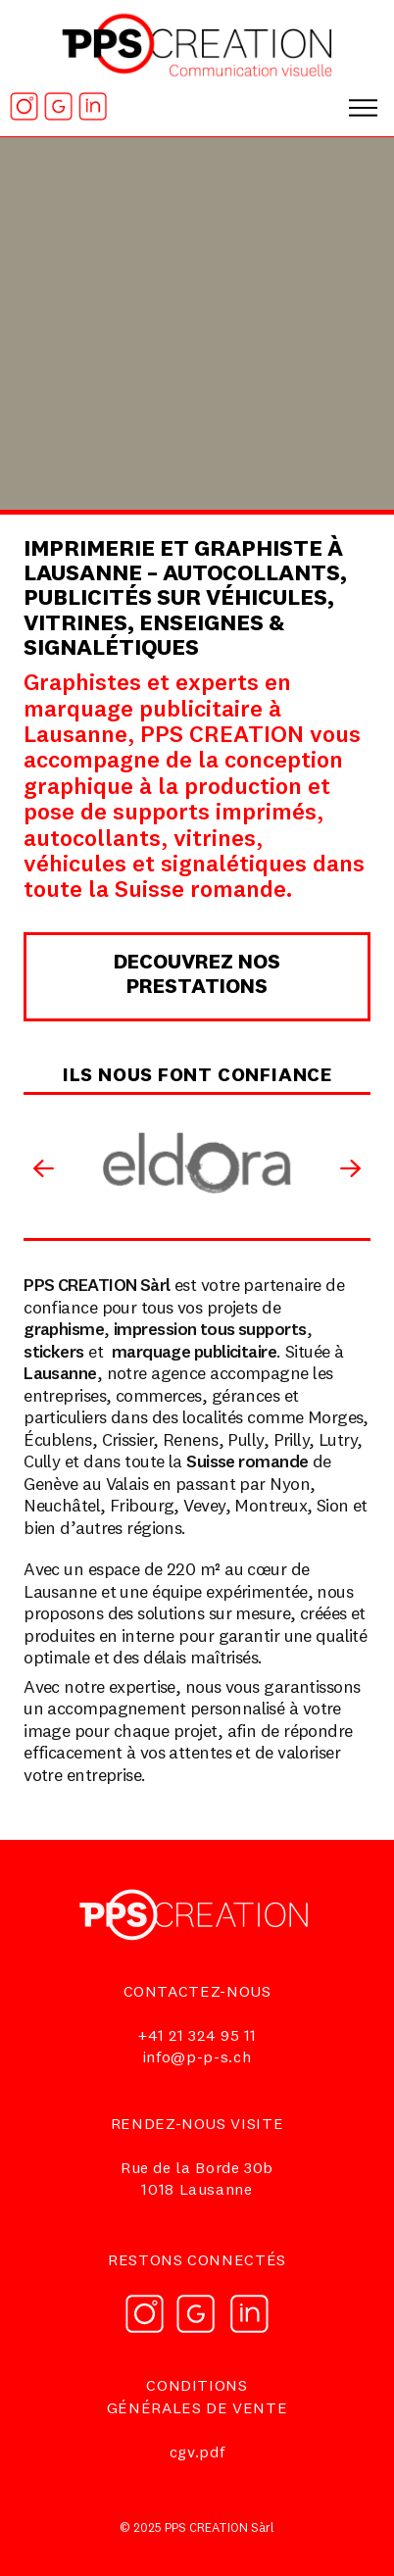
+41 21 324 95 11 (197, 2037)
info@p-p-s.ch (197, 2058)
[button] (363, 100)
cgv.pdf (197, 2453)
